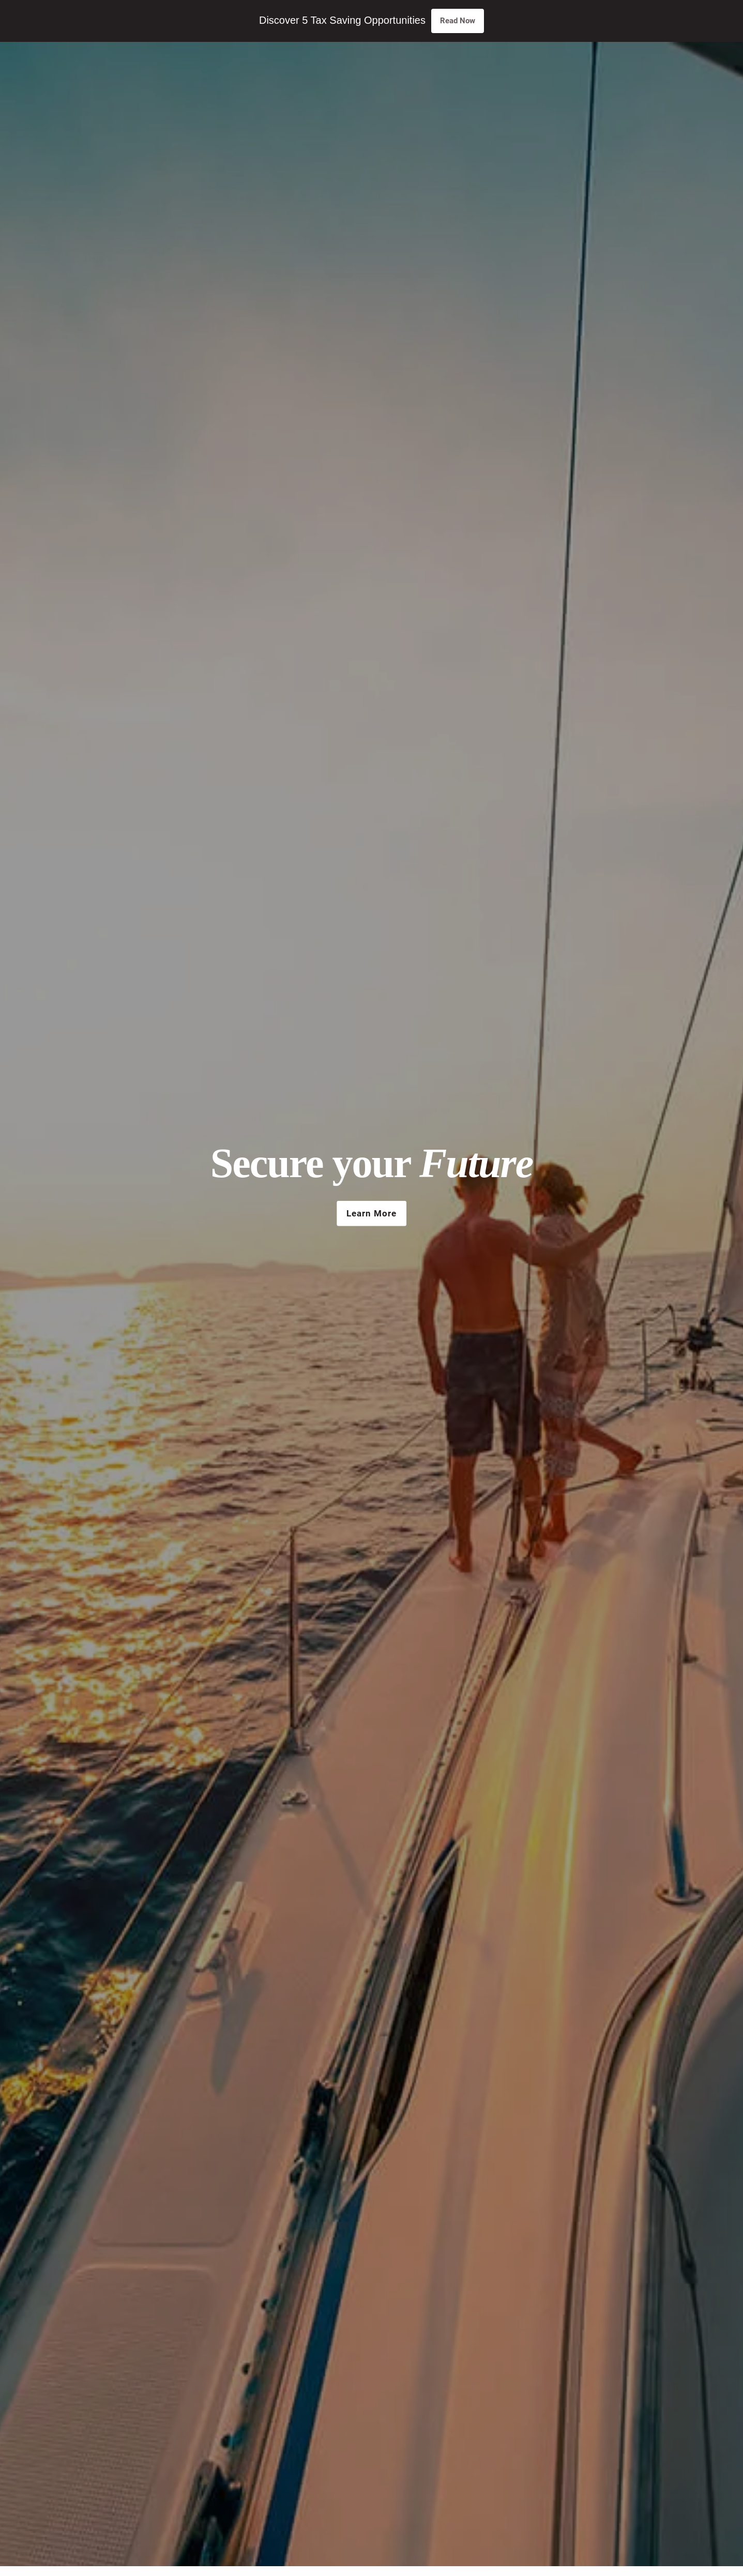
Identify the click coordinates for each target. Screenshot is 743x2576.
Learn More (371, 1213)
